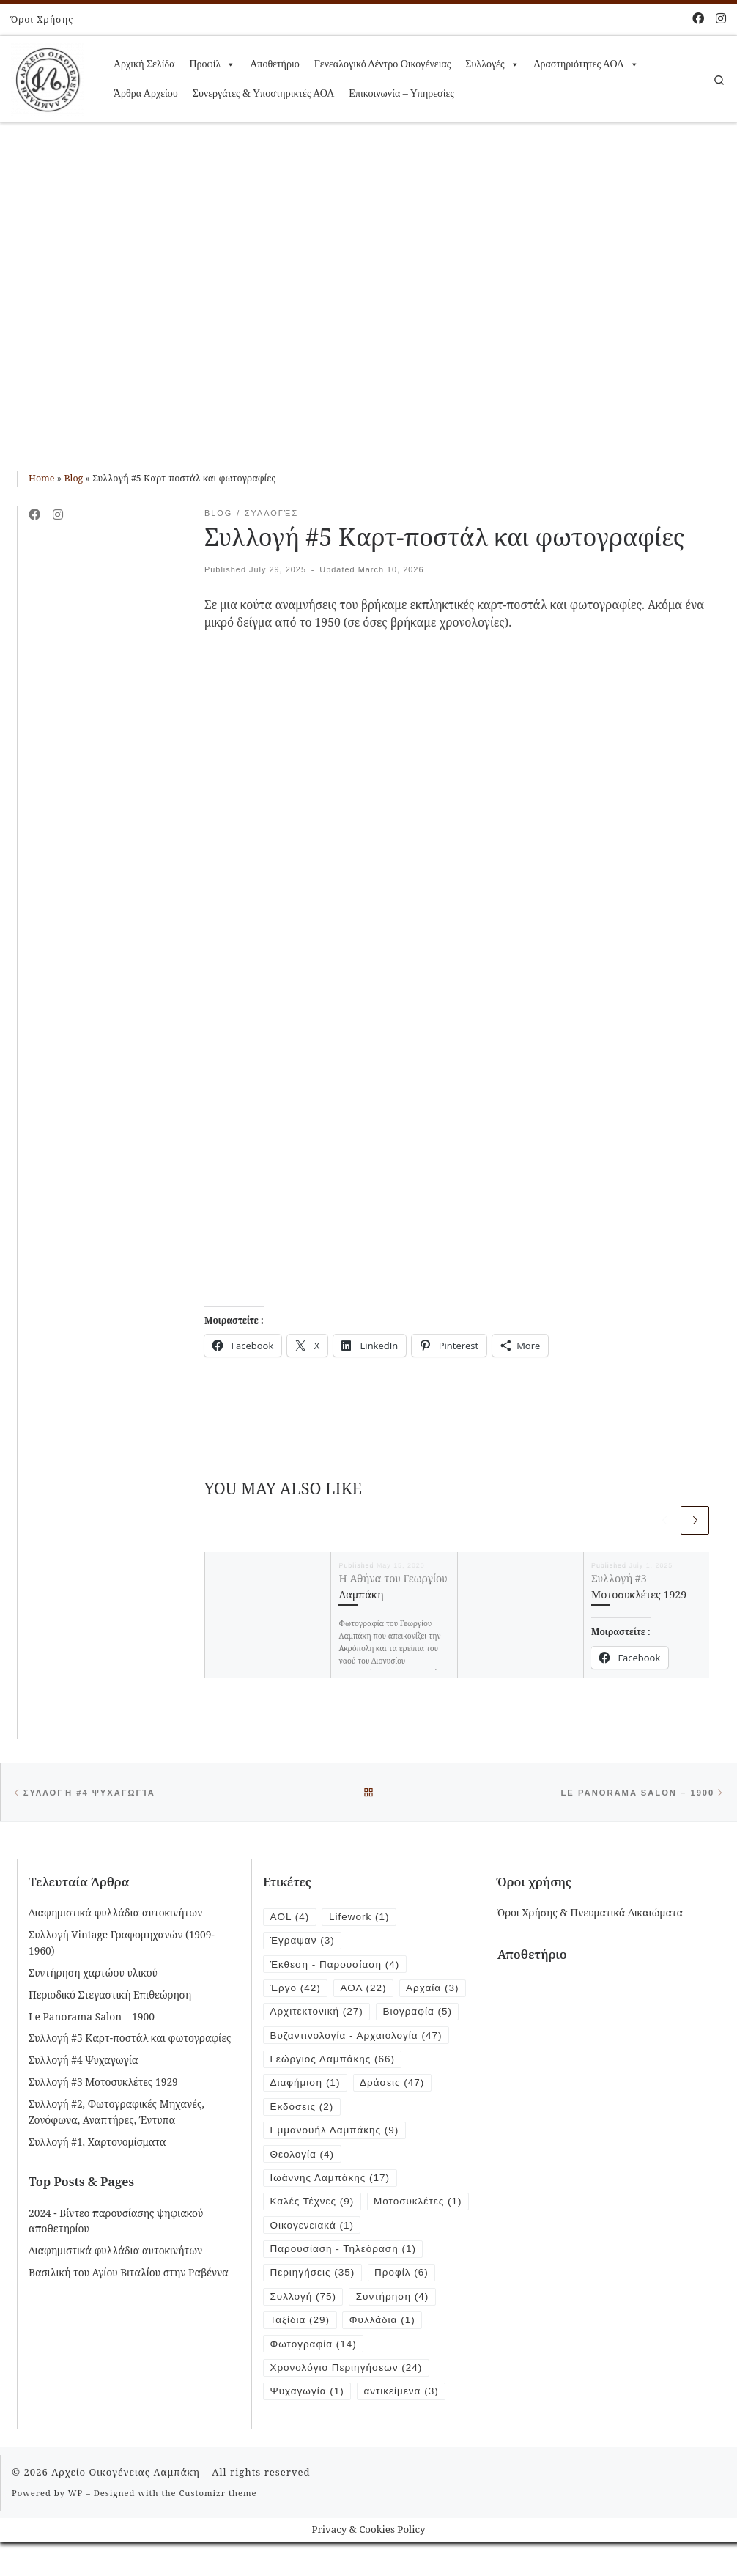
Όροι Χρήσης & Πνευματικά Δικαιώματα (590, 1914)
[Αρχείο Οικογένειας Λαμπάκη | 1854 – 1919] (47, 76)
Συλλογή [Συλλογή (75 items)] (304, 2328)
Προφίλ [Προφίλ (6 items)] (404, 2304)
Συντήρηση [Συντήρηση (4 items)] (395, 2328)
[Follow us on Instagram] (721, 18)
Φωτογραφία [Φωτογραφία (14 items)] (314, 2377)
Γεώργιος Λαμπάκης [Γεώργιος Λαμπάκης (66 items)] (333, 2062)
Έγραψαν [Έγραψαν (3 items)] (303, 1941)
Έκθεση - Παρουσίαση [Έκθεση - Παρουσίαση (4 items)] (336, 1965)
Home (42, 478)
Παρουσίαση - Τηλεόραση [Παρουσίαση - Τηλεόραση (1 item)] (344, 2280)
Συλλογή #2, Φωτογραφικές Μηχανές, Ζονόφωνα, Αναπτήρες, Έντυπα (116, 2112)
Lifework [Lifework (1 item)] (360, 1918)
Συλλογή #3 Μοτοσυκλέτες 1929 (103, 2083)
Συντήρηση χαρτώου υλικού (93, 1973)
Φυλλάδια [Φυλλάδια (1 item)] (384, 2352)
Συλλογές (492, 64)
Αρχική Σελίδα (144, 64)
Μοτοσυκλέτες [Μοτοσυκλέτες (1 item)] (315, 2231)
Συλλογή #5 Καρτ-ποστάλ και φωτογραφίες (130, 2039)
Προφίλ (212, 64)
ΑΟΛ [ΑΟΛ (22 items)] (364, 1990)
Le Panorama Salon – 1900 (92, 2017)
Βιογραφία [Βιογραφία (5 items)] (420, 2014)
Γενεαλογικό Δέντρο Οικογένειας (382, 64)
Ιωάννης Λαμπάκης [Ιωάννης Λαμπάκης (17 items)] (331, 2183)
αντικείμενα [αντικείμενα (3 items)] (404, 2425)
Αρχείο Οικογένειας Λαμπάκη (125, 2506)
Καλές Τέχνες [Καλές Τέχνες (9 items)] (313, 2207)
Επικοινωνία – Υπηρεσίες (401, 93)
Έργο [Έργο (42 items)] (296, 1990)
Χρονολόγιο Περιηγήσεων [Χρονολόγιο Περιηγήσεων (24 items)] (347, 2401)
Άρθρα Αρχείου (146, 93)
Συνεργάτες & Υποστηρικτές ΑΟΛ (264, 93)
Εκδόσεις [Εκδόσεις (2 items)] (302, 2111)
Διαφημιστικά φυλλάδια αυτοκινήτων (115, 1914)
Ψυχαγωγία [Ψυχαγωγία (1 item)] (308, 2425)
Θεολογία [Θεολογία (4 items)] (303, 2159)
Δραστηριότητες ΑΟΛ (586, 64)
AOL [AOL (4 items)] (290, 1918)
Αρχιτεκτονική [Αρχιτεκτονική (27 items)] (317, 2014)
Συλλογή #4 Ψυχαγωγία (83, 2061)
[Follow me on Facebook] (698, 18)
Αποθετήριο (274, 64)
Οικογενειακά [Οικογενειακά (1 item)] (313, 2256)
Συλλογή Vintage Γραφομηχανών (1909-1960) (122, 1943)
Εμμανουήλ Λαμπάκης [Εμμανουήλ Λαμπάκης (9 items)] (335, 2135)
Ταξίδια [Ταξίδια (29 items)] (300, 2352)
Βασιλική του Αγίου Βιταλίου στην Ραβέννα (129, 2274)
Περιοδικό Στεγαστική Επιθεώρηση (110, 1995)
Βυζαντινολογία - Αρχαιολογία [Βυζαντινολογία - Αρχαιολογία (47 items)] (357, 2038)
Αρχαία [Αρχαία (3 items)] (435, 1990)
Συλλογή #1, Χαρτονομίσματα (97, 2142)
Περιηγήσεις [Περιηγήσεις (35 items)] (313, 2304)
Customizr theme (218, 2527)
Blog (73, 478)
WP (75, 2527)
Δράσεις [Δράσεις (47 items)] (394, 2086)
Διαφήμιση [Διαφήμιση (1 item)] (306, 2086)
